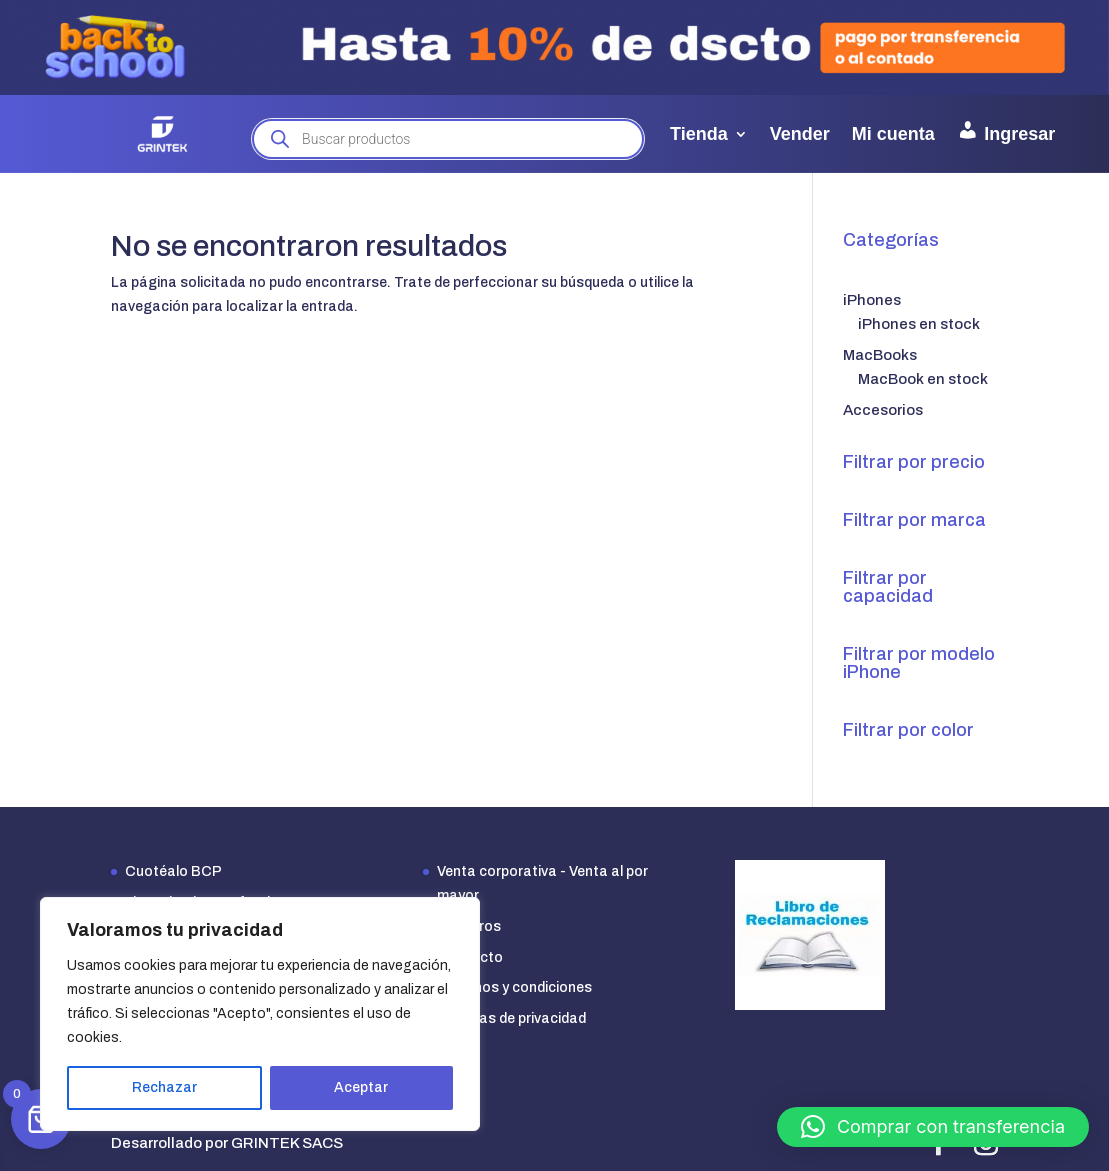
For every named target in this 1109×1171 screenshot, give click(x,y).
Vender (800, 134)
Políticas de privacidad (511, 1018)
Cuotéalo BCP (173, 871)
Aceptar (361, 1087)
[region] (260, 1014)
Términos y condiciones (514, 987)
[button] (933, 1127)
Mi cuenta (893, 134)
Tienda (699, 134)
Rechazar (164, 1087)
